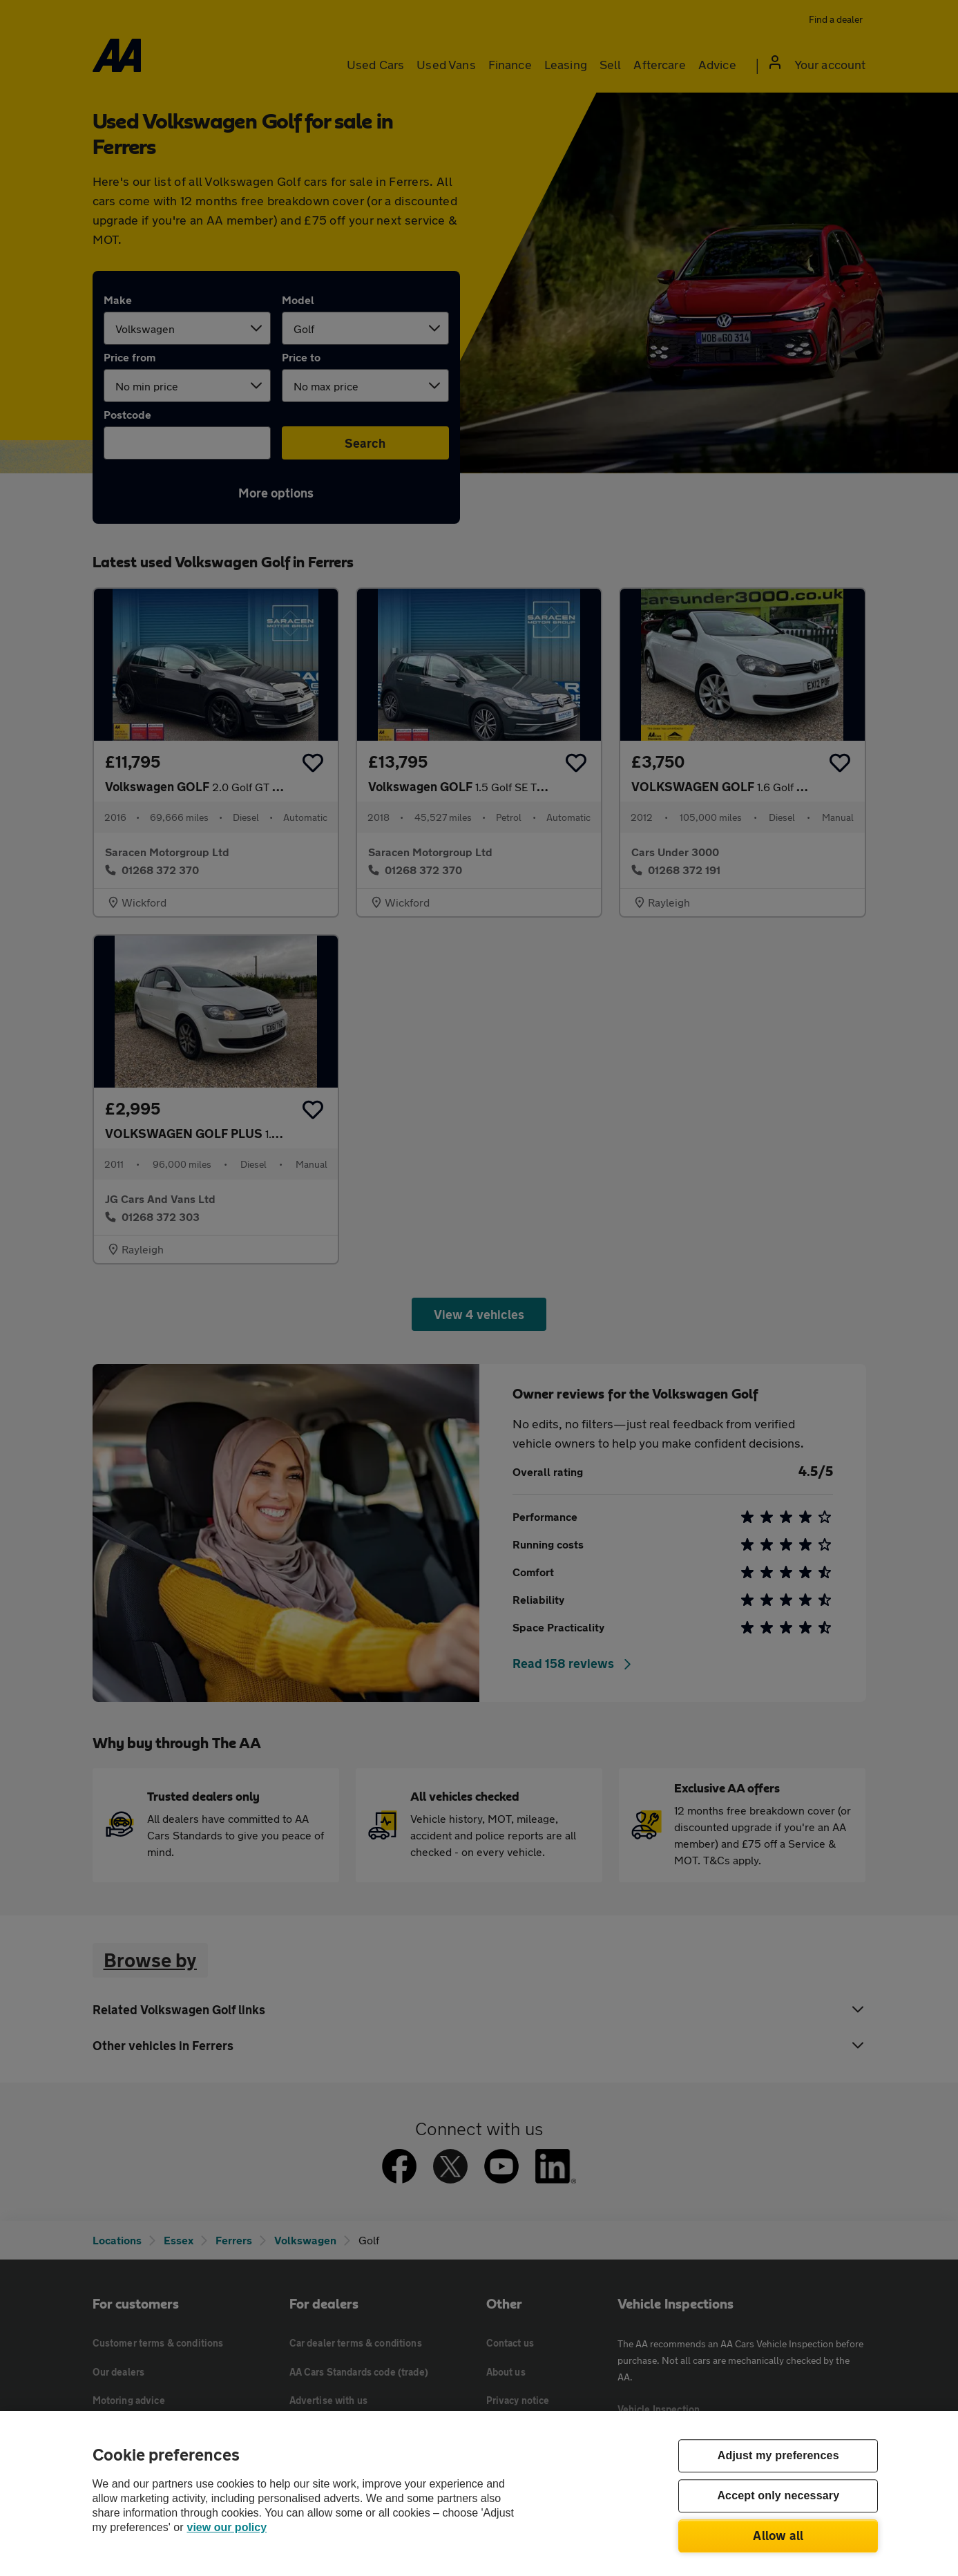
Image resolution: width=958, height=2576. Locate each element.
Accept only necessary (778, 2496)
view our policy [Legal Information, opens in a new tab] (227, 2527)
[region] (479, 2493)
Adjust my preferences (778, 2456)
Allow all (778, 2535)
